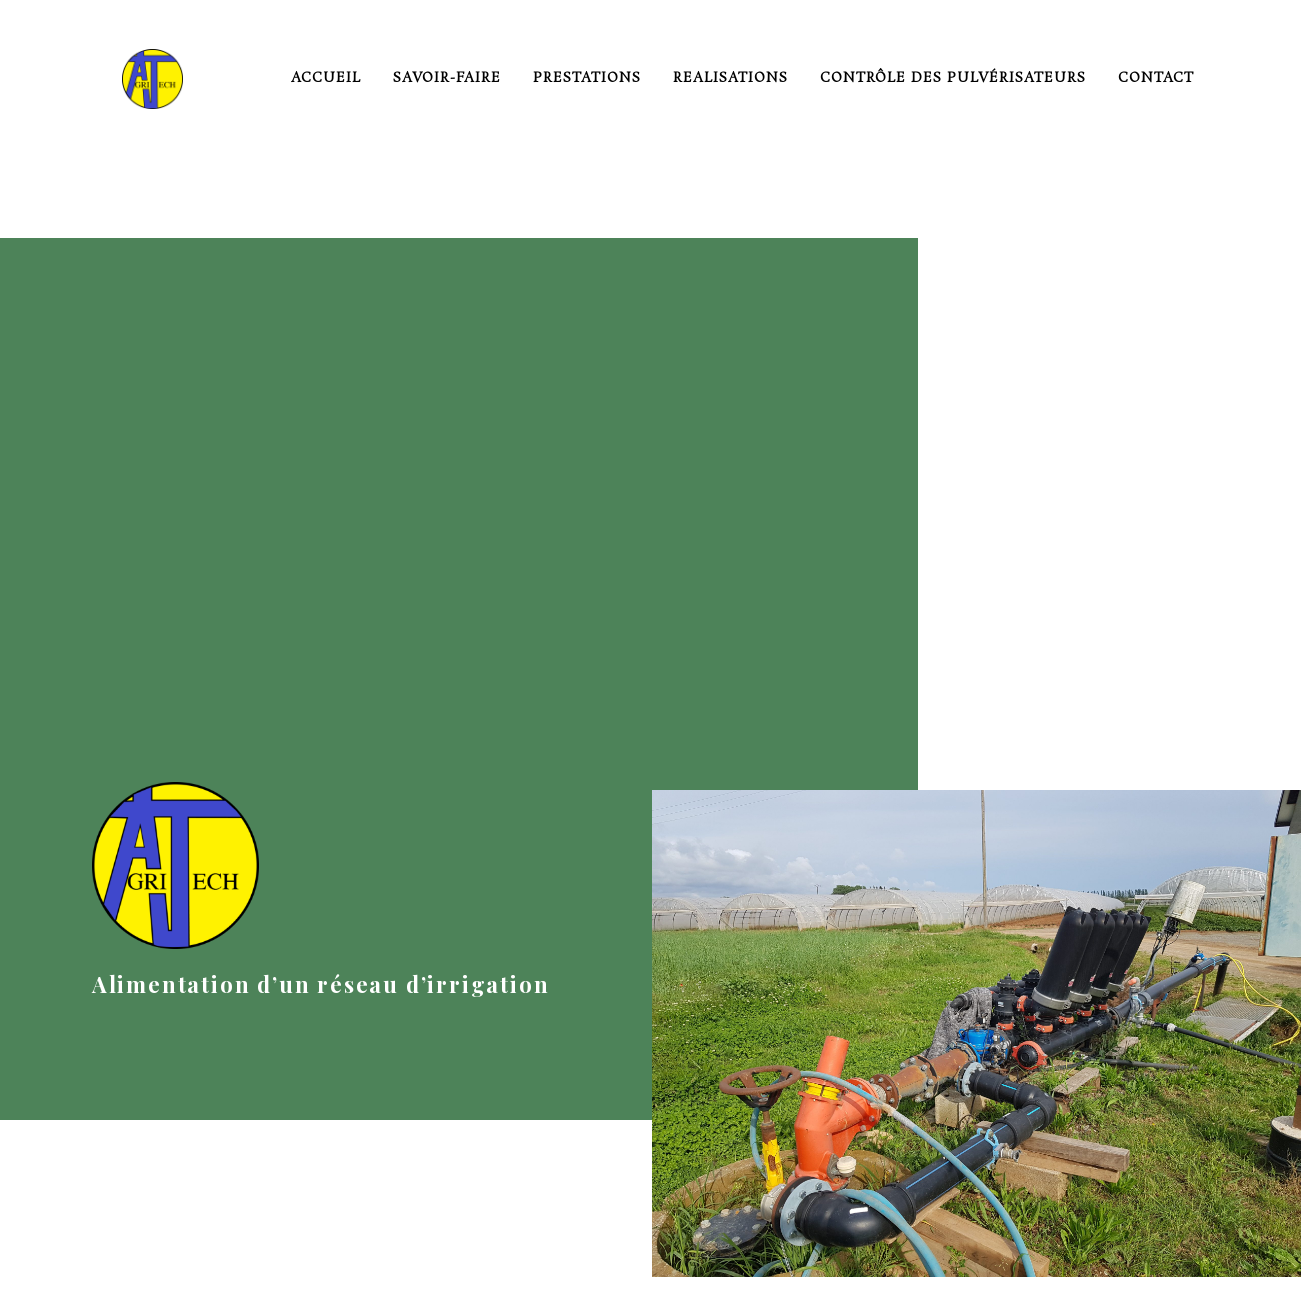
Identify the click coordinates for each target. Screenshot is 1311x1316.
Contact (1156, 78)
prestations (587, 78)
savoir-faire (447, 78)
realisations (730, 78)
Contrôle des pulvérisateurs (953, 78)
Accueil (326, 78)
